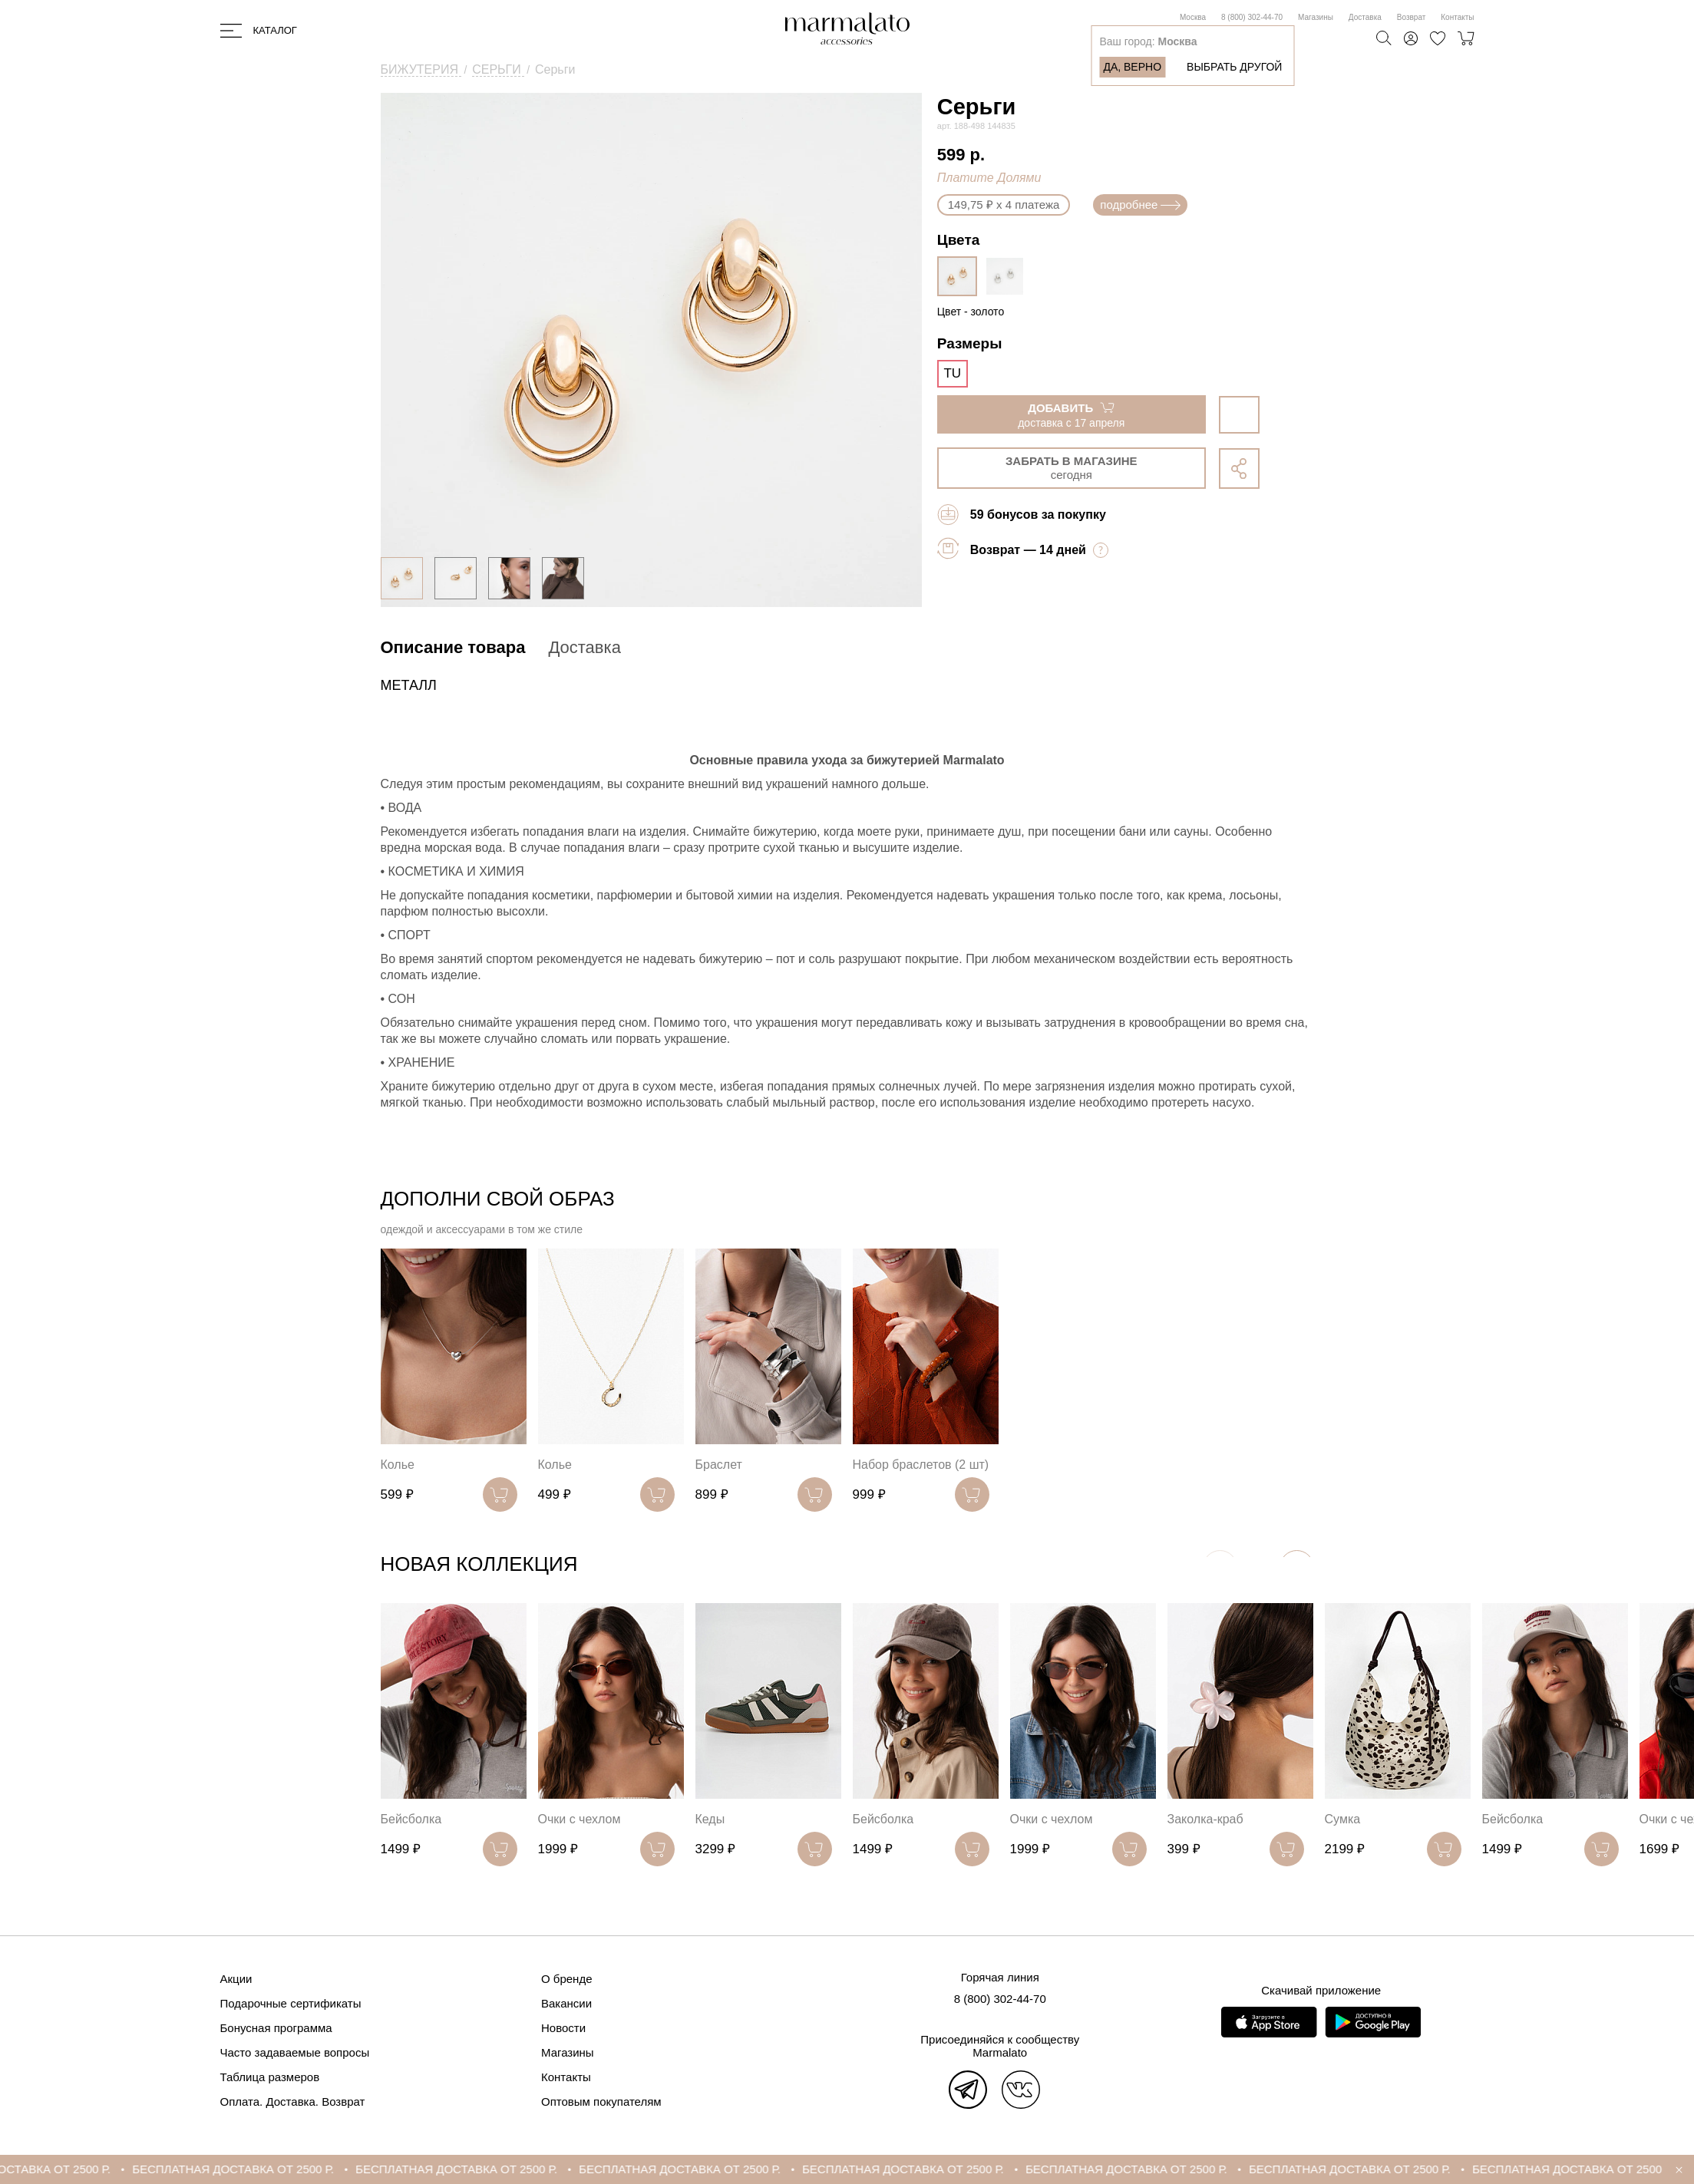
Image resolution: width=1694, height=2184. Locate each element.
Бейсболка (411, 1819)
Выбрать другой (1234, 67)
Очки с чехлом (579, 1819)
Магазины (1315, 17)
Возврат (1411, 17)
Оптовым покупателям (601, 2101)
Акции (236, 1978)
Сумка (1343, 1819)
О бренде (567, 1978)
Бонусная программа (276, 2027)
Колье (397, 1464)
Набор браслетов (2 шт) (921, 1464)
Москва (1193, 17)
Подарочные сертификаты (291, 2003)
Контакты (1457, 17)
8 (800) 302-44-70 (1252, 17)
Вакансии (566, 2003)
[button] (1297, 1567)
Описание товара (453, 647)
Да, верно (1132, 67)
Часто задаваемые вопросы (295, 2052)
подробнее (1140, 204)
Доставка (1365, 17)
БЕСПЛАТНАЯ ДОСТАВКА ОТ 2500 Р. (272, 2169)
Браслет (718, 1464)
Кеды (710, 1819)
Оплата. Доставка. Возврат (292, 2101)
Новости (563, 2027)
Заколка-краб (1205, 1819)
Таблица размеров (270, 2076)
